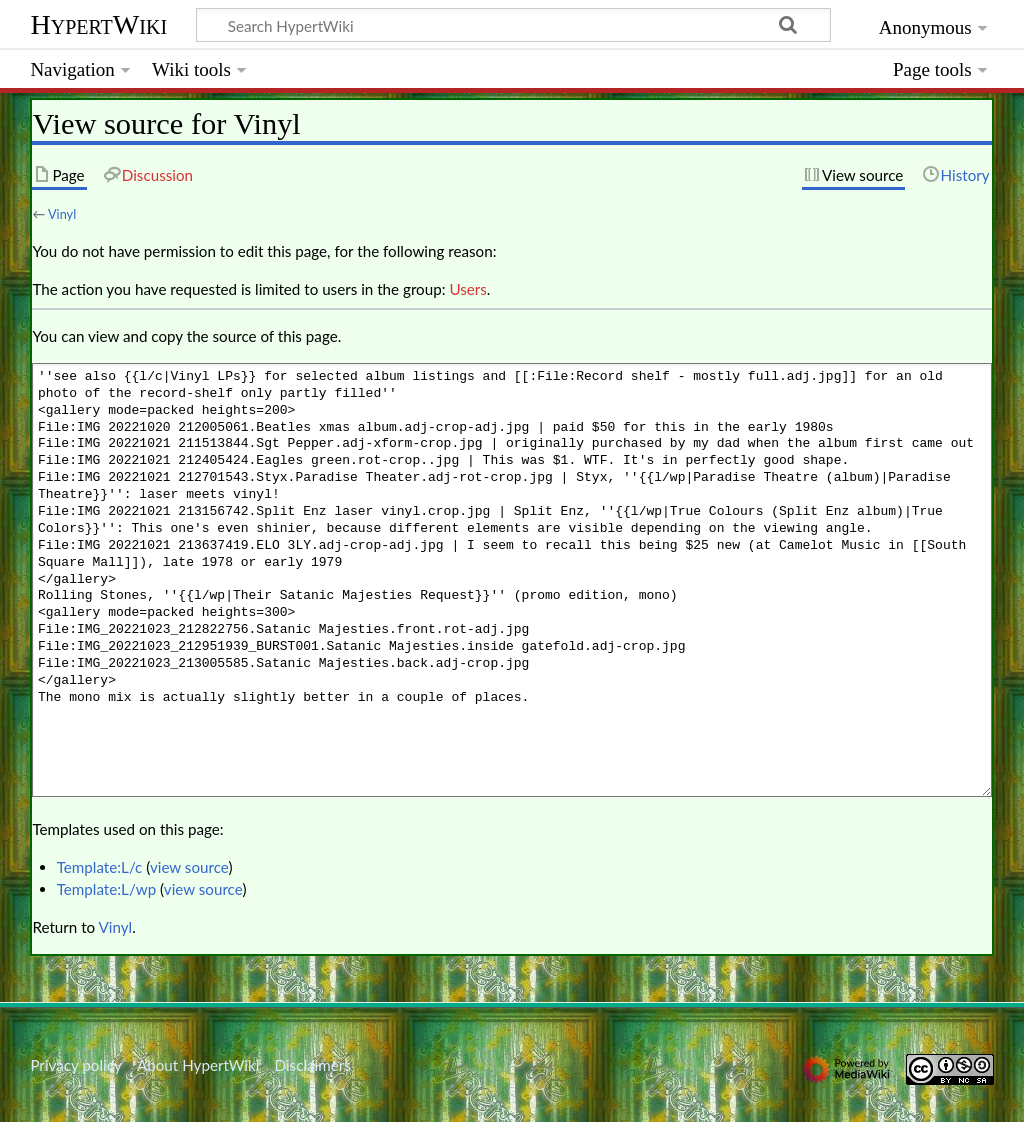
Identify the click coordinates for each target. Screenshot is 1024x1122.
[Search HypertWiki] (513, 25)
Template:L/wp (107, 889)
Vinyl (62, 214)
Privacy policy (75, 1065)
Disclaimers (313, 1065)
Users (467, 289)
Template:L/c (100, 867)
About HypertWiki (198, 1065)
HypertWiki (98, 24)
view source (189, 867)
